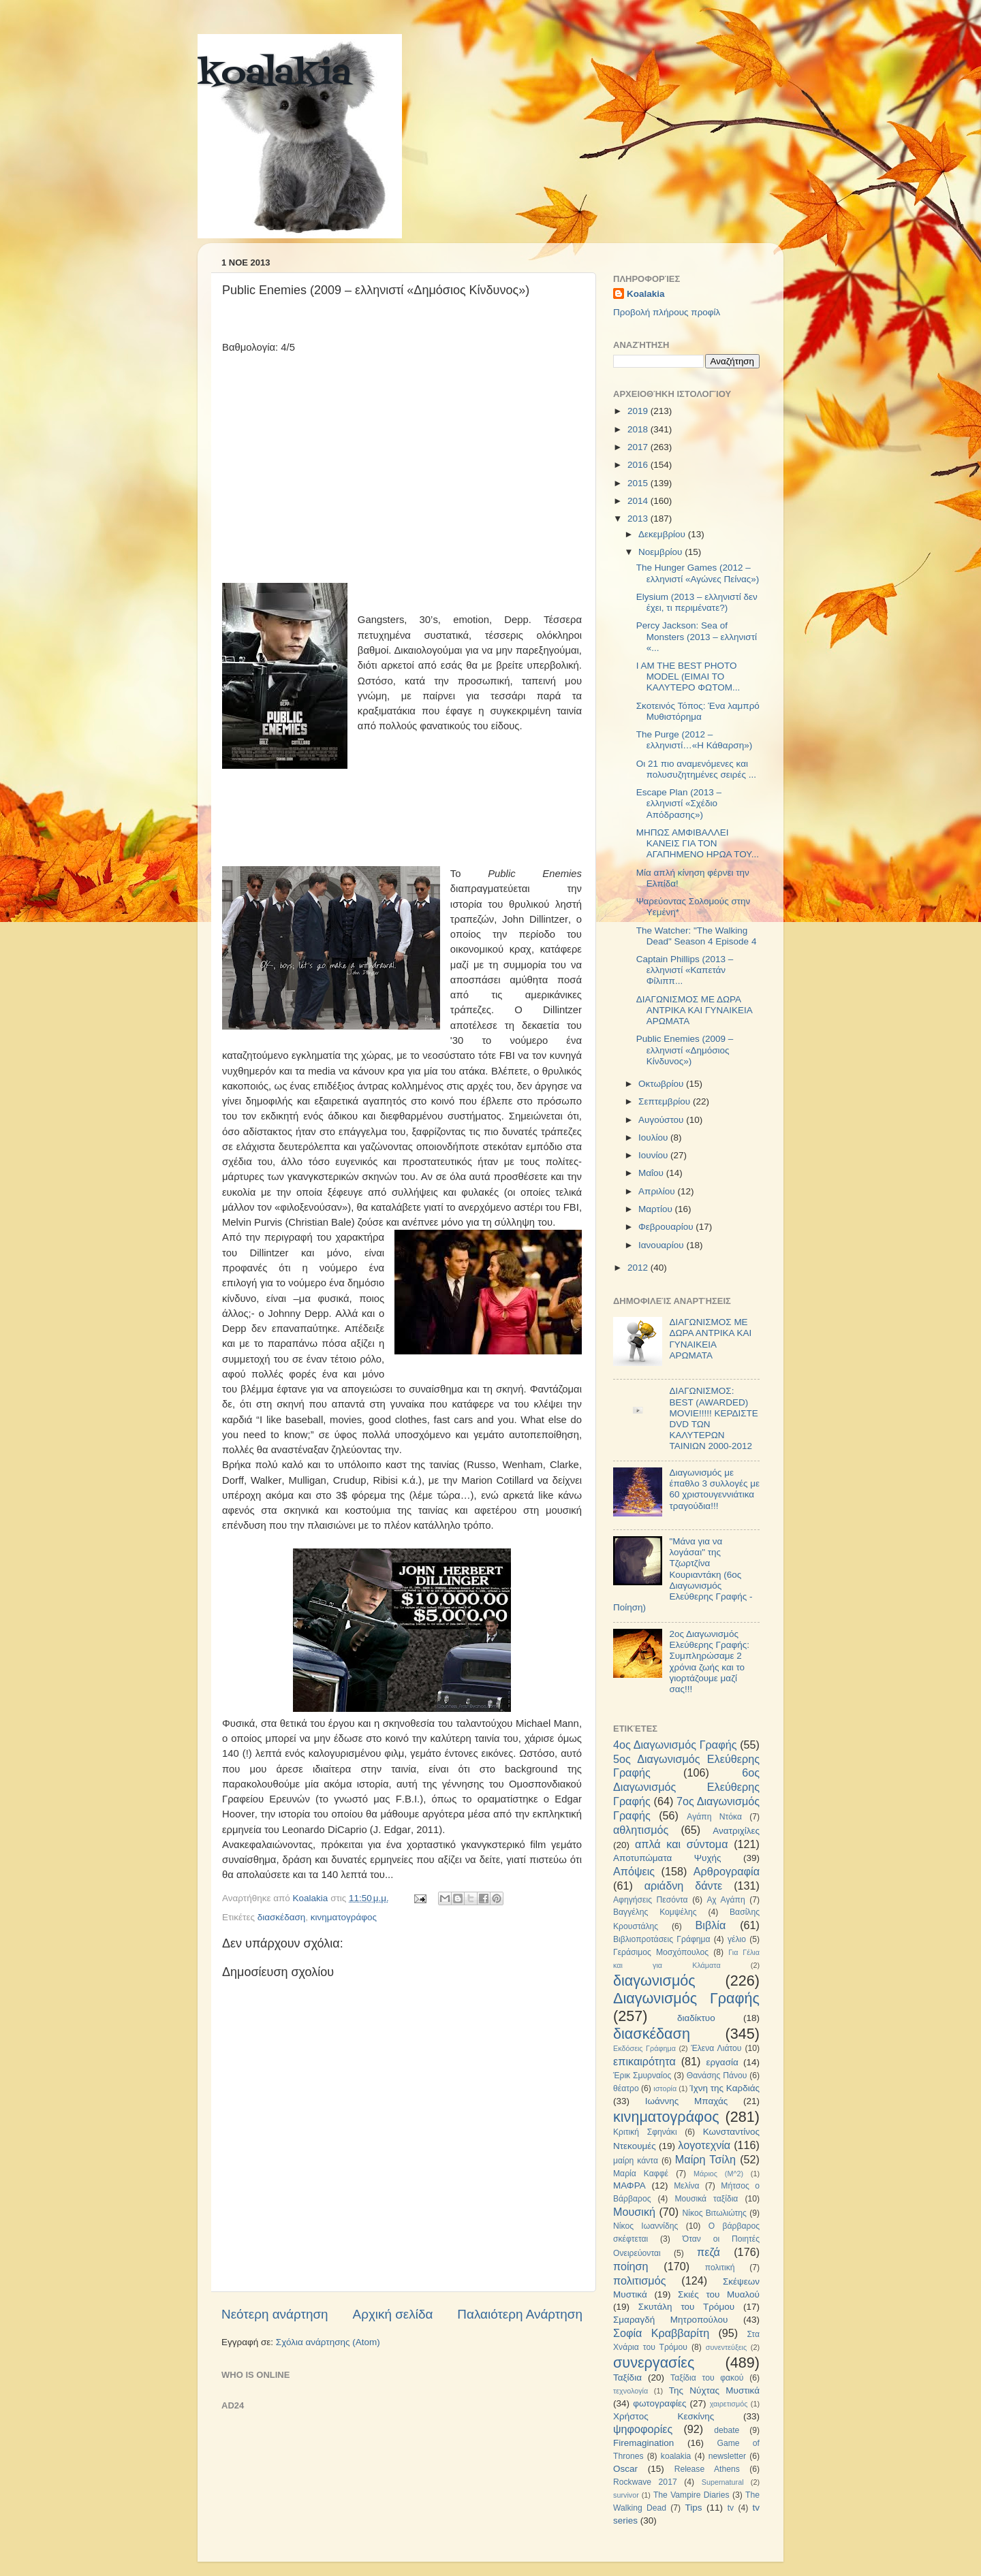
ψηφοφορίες (642, 2429)
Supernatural (723, 2482)
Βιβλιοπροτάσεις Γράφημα (662, 1939)
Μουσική (634, 2212)
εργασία (722, 2062)
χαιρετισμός (729, 2404)
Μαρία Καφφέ (640, 2173)
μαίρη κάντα (635, 2160)
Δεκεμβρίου (663, 534)
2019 (639, 411)
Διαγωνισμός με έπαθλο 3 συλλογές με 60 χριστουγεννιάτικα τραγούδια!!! (714, 1489)
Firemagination (643, 2443)
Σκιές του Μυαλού (719, 2294)
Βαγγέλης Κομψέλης (655, 1912)
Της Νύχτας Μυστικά (714, 2390)
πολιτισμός (639, 2280)
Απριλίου (657, 1191)
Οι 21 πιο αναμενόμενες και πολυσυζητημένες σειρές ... (696, 769)
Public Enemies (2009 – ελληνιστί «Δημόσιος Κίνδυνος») (685, 1050)
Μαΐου (652, 1173)
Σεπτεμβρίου (665, 1101)
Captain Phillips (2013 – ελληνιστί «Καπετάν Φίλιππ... (685, 970)
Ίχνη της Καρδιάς (724, 2088)
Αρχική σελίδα (393, 2314)
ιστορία (664, 2088)
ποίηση (631, 2266)
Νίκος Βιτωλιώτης (715, 2213)
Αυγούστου (662, 1120)
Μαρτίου (656, 1209)
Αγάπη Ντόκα (714, 1817)
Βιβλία (711, 1925)
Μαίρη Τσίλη (705, 2159)
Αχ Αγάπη (725, 1900)
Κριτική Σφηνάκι (645, 2132)
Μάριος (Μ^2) (718, 2173)
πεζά (708, 2252)
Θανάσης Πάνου (717, 2075)
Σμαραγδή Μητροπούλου (670, 2320)
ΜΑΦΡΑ (629, 2185)
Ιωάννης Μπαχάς (686, 2101)
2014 (639, 501)
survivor (626, 2495)
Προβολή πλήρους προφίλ (666, 312)
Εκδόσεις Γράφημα (644, 2048)
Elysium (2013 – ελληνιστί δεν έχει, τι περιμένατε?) (697, 602)
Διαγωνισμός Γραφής (686, 1998)
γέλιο (737, 1939)
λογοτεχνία (704, 2145)
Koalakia (646, 294)
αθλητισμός (640, 1830)
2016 (639, 465)
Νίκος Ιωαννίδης (645, 2226)
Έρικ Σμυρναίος (642, 2075)
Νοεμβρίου (661, 552)
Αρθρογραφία (727, 1871)
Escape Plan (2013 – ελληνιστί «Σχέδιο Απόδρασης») (678, 803)
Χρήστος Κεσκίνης (663, 2416)
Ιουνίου (654, 1155)
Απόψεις (634, 1871)
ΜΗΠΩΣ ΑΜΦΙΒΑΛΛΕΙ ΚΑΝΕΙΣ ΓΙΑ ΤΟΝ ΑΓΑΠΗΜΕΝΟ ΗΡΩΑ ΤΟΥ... (697, 843)
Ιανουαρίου (662, 1245)
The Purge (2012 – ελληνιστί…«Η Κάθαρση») (694, 739)
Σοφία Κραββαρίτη (661, 2333)
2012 (639, 1267)
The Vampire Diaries (691, 2495)
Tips (693, 2507)
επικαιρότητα (644, 2061)
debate (726, 2430)
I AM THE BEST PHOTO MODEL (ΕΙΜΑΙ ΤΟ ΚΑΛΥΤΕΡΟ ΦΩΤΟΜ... (688, 677)
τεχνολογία (630, 2391)
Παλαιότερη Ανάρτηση (519, 2314)
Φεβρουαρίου (667, 1227)
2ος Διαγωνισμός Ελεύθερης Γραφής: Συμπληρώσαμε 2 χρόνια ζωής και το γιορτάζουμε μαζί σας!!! (709, 1661)
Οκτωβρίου (662, 1084)
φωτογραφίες (659, 2403)
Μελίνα (686, 2186)
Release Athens (707, 2469)
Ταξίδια (627, 2377)
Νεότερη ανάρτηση (274, 2314)
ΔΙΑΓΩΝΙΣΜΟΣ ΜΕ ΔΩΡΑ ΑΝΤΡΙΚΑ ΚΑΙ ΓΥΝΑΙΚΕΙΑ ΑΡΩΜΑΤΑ (694, 1010)
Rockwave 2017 (645, 2482)
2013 (639, 518)
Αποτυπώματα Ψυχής (667, 1858)
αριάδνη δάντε (683, 1885)
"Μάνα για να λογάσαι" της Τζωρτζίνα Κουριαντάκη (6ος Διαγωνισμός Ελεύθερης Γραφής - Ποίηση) (682, 1574)
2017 (639, 447)
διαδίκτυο (696, 2018)
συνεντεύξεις (726, 2347)
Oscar (625, 2469)
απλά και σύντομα (681, 1844)
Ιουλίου (654, 1137)
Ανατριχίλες (736, 1831)
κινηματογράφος (344, 1917)
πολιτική (720, 2267)
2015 (639, 483)
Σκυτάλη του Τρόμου (686, 2307)
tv (731, 2508)
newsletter (727, 2456)
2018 (639, 429)
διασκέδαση (282, 1917)
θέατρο (626, 2088)
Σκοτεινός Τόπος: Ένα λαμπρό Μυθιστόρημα (698, 711)
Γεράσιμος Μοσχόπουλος (660, 1952)
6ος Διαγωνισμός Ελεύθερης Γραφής (686, 1786)
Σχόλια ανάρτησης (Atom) (328, 2342)
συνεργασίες (653, 2362)
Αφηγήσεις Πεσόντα (650, 1900)
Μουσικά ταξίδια (706, 2199)
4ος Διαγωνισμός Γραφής (674, 1744)
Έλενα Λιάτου (716, 2048)
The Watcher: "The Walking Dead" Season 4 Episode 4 (696, 936)
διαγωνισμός (654, 1980)
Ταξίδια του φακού (706, 2378)
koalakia (274, 75)
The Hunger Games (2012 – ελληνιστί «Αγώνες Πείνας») (698, 573)
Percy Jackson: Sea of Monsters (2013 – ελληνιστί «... (696, 636)
